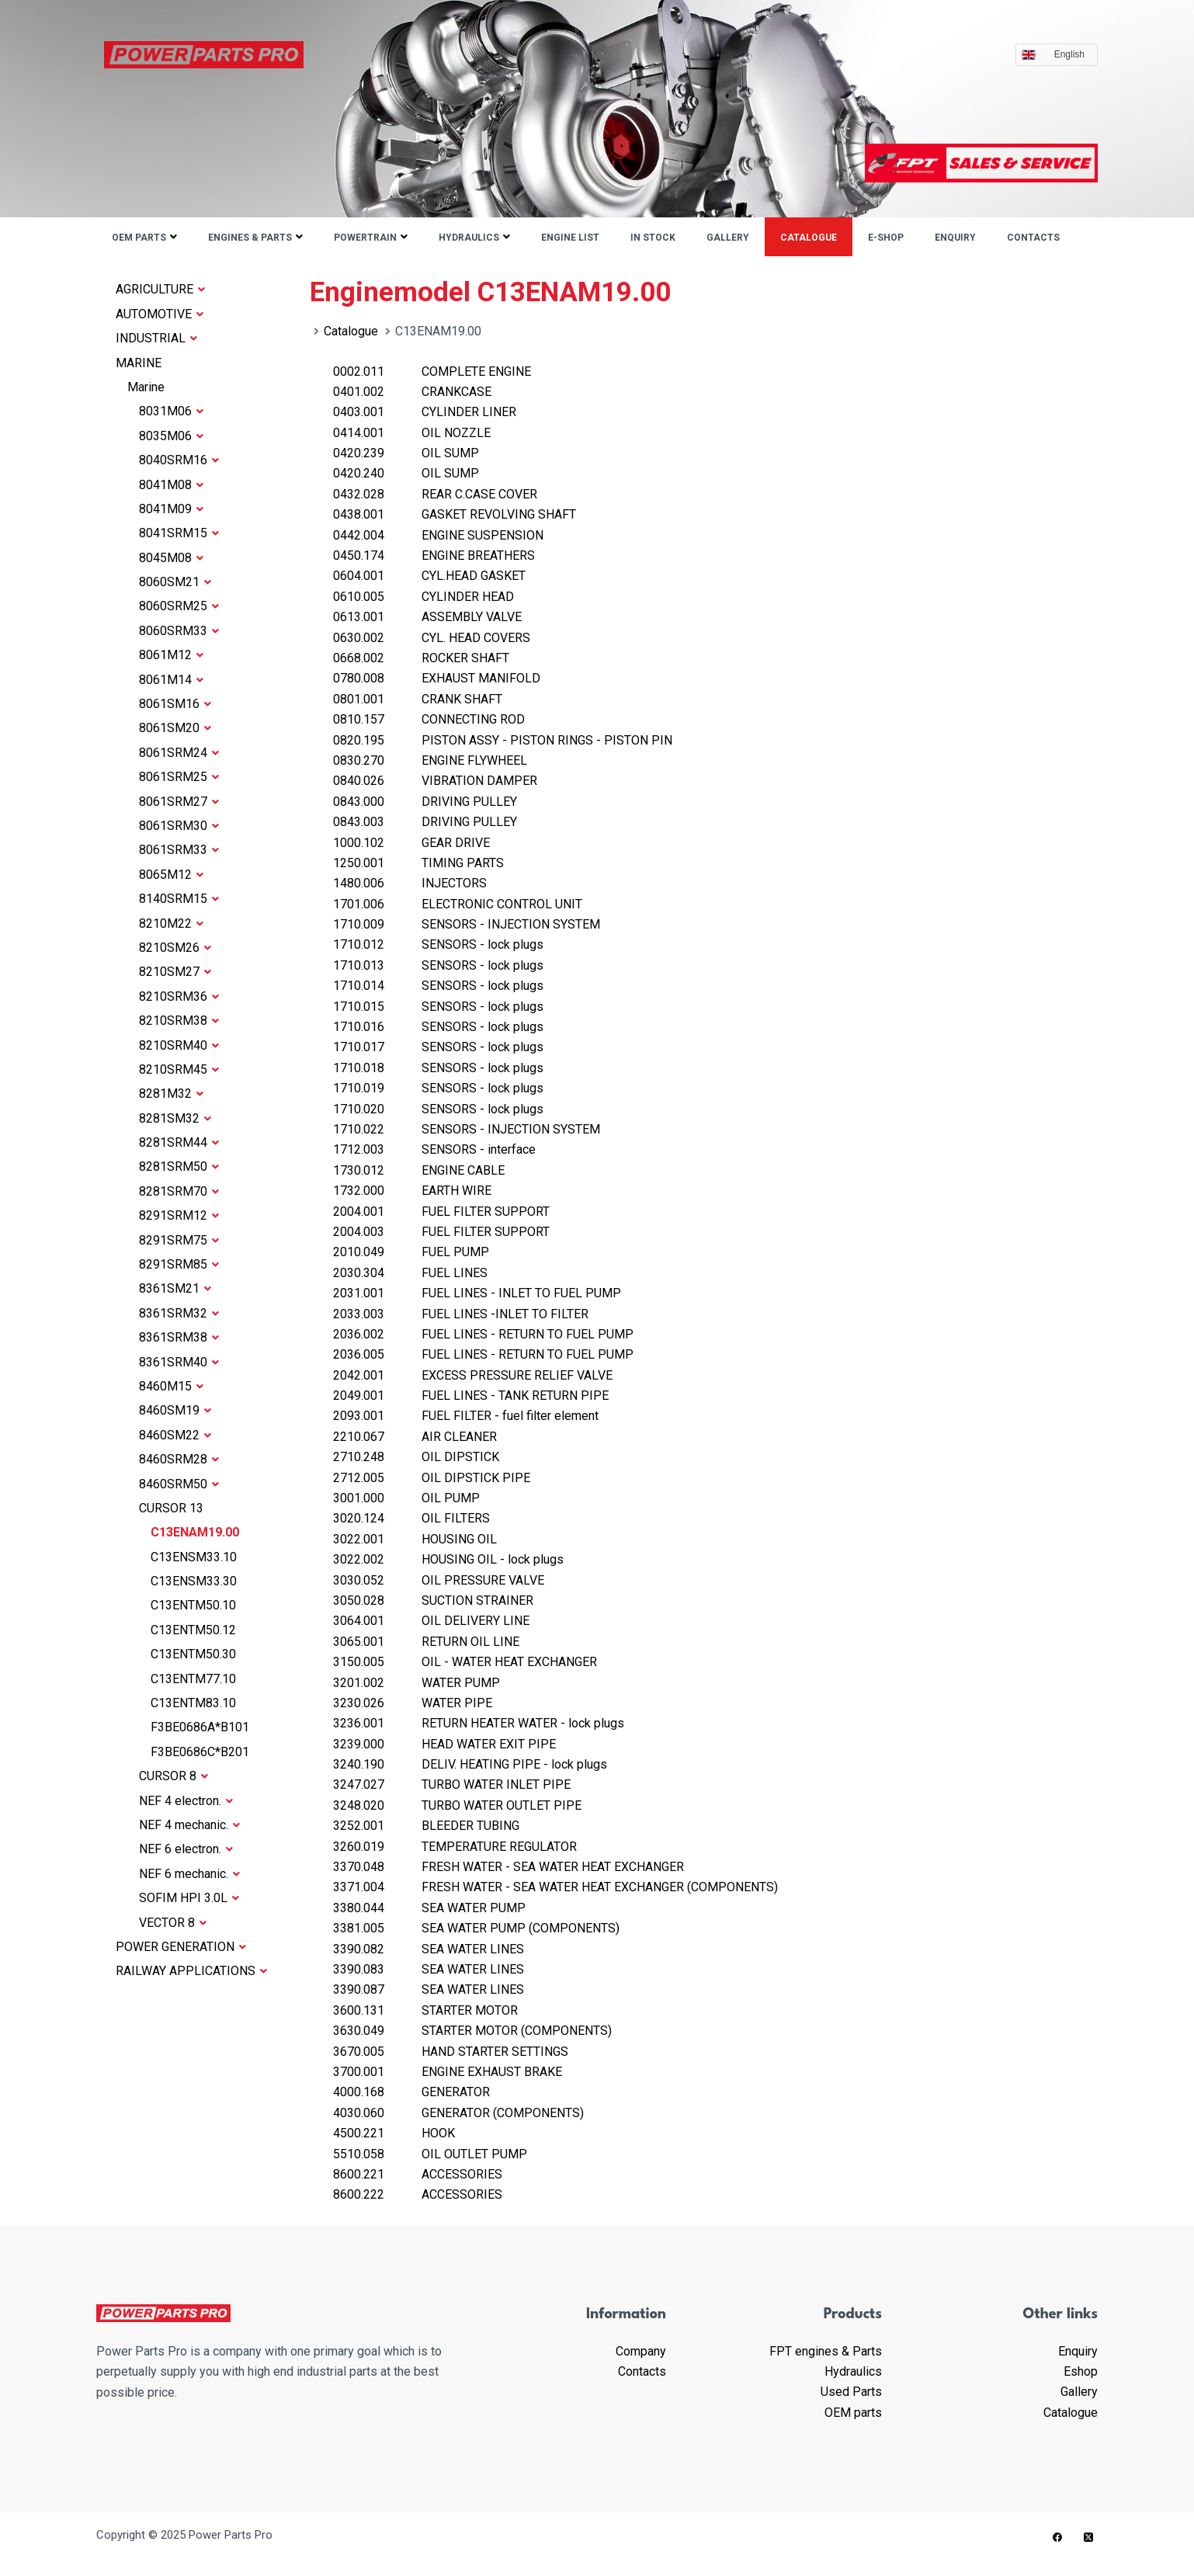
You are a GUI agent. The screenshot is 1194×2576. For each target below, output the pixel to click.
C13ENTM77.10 (193, 1679)
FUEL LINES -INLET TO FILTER (460, 1314)
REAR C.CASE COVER (435, 494)
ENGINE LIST (570, 237)
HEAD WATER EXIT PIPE (444, 1744)
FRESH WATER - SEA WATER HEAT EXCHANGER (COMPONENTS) (555, 1887)
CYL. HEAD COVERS (431, 637)
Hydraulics (469, 237)
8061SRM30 (179, 825)
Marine (146, 387)
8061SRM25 (179, 776)
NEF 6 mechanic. (189, 1873)
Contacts (1033, 237)
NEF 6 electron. (186, 1849)
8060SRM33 (179, 630)
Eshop (1081, 2371)
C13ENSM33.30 (194, 1581)
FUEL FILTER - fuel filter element (466, 1415)
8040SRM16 (179, 460)
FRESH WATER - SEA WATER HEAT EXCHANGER (508, 1866)
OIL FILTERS (411, 1518)
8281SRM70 (179, 1191)
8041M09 (171, 509)
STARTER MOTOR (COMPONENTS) (472, 2030)
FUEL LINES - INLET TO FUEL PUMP (477, 1293)
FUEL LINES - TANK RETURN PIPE (471, 1395)
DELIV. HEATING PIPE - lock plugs (470, 1764)
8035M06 (171, 436)
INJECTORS (410, 883)
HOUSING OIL (415, 1539)
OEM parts (139, 237)
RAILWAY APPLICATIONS (191, 1970)
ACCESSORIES (417, 2174)
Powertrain (365, 237)
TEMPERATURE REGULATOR (455, 1846)
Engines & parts (250, 237)
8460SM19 (175, 1410)
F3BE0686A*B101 (200, 1727)
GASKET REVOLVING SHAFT (454, 514)
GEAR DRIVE (411, 842)
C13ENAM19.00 (195, 1532)
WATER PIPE (412, 1703)
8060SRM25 (179, 606)
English (1073, 54)
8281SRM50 (179, 1166)
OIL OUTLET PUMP (430, 2154)
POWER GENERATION (181, 1946)
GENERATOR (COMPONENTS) (458, 2113)
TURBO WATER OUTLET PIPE (457, 1805)
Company (641, 2351)
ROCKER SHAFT (421, 658)
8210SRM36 (179, 996)
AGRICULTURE (160, 289)
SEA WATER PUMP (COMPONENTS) (476, 1928)
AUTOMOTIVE (159, 314)
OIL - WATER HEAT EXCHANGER (465, 1661)
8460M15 (171, 1386)
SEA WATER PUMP (429, 1908)
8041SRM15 (179, 533)
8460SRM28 (179, 1459)
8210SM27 (175, 971)
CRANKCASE (412, 391)
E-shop (886, 237)
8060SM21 (175, 582)
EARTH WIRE (412, 1190)
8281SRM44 (179, 1142)
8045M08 (171, 557)
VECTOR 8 (173, 1922)
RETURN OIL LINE (426, 1641)
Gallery (727, 237)
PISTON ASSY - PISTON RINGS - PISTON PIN (502, 740)
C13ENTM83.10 (193, 1703)
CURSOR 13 (171, 1508)
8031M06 (171, 411)
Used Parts (851, 2391)
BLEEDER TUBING (426, 1825)
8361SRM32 (179, 1313)
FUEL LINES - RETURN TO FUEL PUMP (483, 1334)
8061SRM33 (179, 849)
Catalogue (808, 237)
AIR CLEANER (415, 1436)
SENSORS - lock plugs (438, 944)
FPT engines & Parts (825, 2351)
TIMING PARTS (418, 863)
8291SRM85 (179, 1264)
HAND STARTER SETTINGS (450, 2051)
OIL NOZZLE (412, 432)
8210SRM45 (179, 1069)
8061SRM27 (179, 801)
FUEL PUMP (411, 1252)
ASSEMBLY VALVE (427, 616)
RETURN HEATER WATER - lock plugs (478, 1723)
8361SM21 (175, 1288)
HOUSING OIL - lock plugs (448, 1559)
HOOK (394, 2133)
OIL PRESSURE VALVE (438, 1580)
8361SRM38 (179, 1337)
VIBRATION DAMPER (435, 780)
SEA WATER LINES (428, 1949)
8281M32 (171, 1093)
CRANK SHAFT (417, 699)
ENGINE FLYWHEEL (430, 760)
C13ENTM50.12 (193, 1630)
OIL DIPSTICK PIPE (431, 1477)
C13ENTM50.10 (193, 1605)
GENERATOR (411, 2092)
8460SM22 (175, 1435)
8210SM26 (175, 947)
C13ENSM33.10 (194, 1557)
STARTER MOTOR (425, 2010)
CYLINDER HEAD (423, 596)
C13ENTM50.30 (193, 1654)
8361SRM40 (179, 1362)
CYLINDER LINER (424, 411)
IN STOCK (652, 237)
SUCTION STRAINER (433, 1600)
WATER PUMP (416, 1682)
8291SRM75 (179, 1240)
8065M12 (171, 874)
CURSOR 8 (173, 1776)
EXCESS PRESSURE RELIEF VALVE (473, 1375)
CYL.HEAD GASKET (429, 575)
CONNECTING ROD (429, 719)
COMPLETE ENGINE (432, 371)
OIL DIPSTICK (416, 1456)
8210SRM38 (179, 1020)
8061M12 (171, 654)
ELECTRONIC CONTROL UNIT (457, 904)
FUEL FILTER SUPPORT (441, 1211)
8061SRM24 (179, 752)
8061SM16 (175, 703)
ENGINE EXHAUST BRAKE (447, 2071)
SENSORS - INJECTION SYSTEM (466, 924)
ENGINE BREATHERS (434, 555)
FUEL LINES (410, 1272)
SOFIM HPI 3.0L (189, 1897)
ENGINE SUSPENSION (438, 535)
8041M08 (171, 484)
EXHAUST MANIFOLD (436, 678)
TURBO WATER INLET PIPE (452, 1784)
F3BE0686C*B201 (200, 1752)
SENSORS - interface (434, 1149)
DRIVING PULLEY (425, 801)
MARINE (138, 363)
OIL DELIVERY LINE (431, 1620)
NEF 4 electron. (186, 1800)
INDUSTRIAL (156, 338)
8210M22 (171, 923)
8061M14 (171, 679)
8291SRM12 (179, 1215)
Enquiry (955, 237)
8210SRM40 (179, 1045)
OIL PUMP (406, 1498)
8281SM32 (175, 1118)
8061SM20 (175, 727)
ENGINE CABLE (419, 1170)
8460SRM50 (179, 1484)
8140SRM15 (179, 898)
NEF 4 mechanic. (189, 1824)
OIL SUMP (406, 453)
